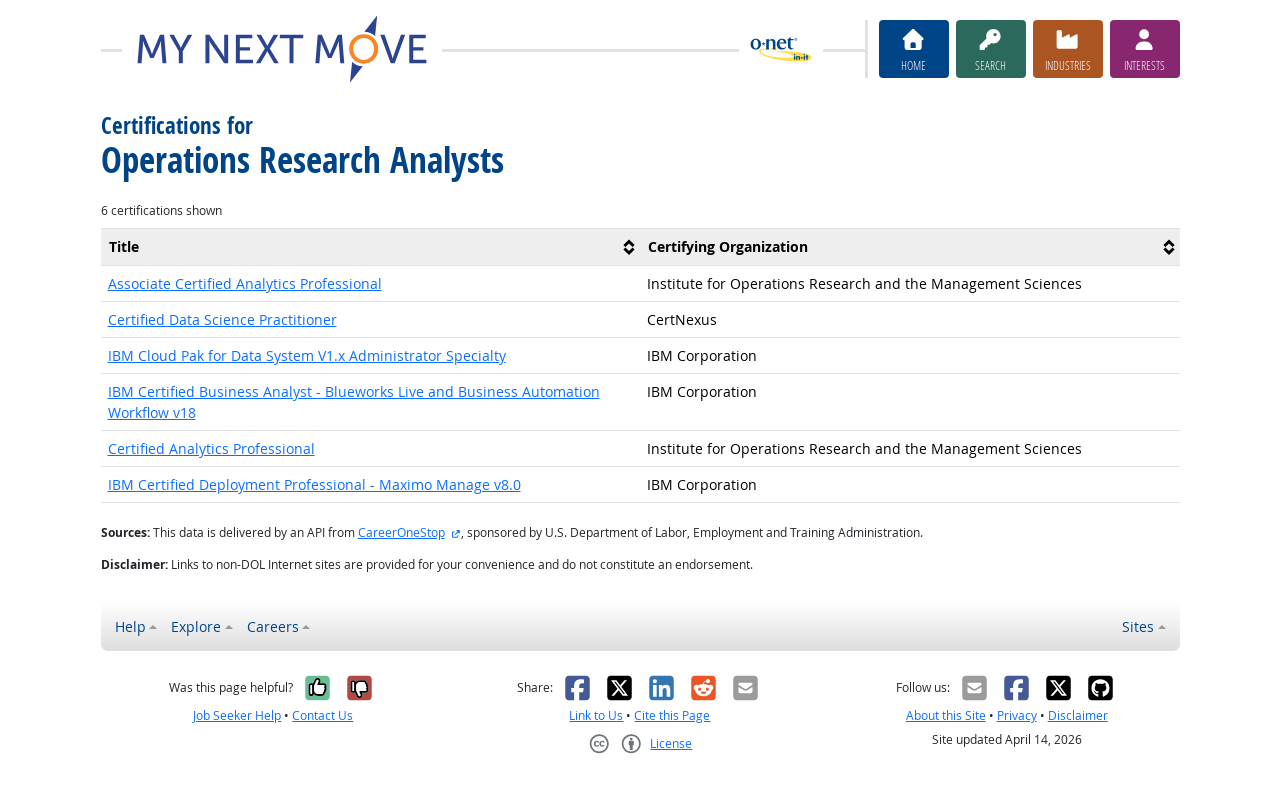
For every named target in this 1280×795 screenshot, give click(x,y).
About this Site (946, 715)
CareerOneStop (401, 532)
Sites (1138, 626)
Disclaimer (1078, 715)
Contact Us (322, 715)
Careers (273, 626)
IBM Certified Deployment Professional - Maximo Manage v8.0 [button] (314, 484)
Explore (196, 626)
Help (130, 626)
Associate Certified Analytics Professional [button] (245, 283)
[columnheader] (371, 246)
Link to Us (596, 715)
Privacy (1017, 715)
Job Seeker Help (237, 715)
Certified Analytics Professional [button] (211, 448)
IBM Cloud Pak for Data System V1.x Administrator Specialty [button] (307, 355)
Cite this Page (672, 715)
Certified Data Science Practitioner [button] (222, 319)
